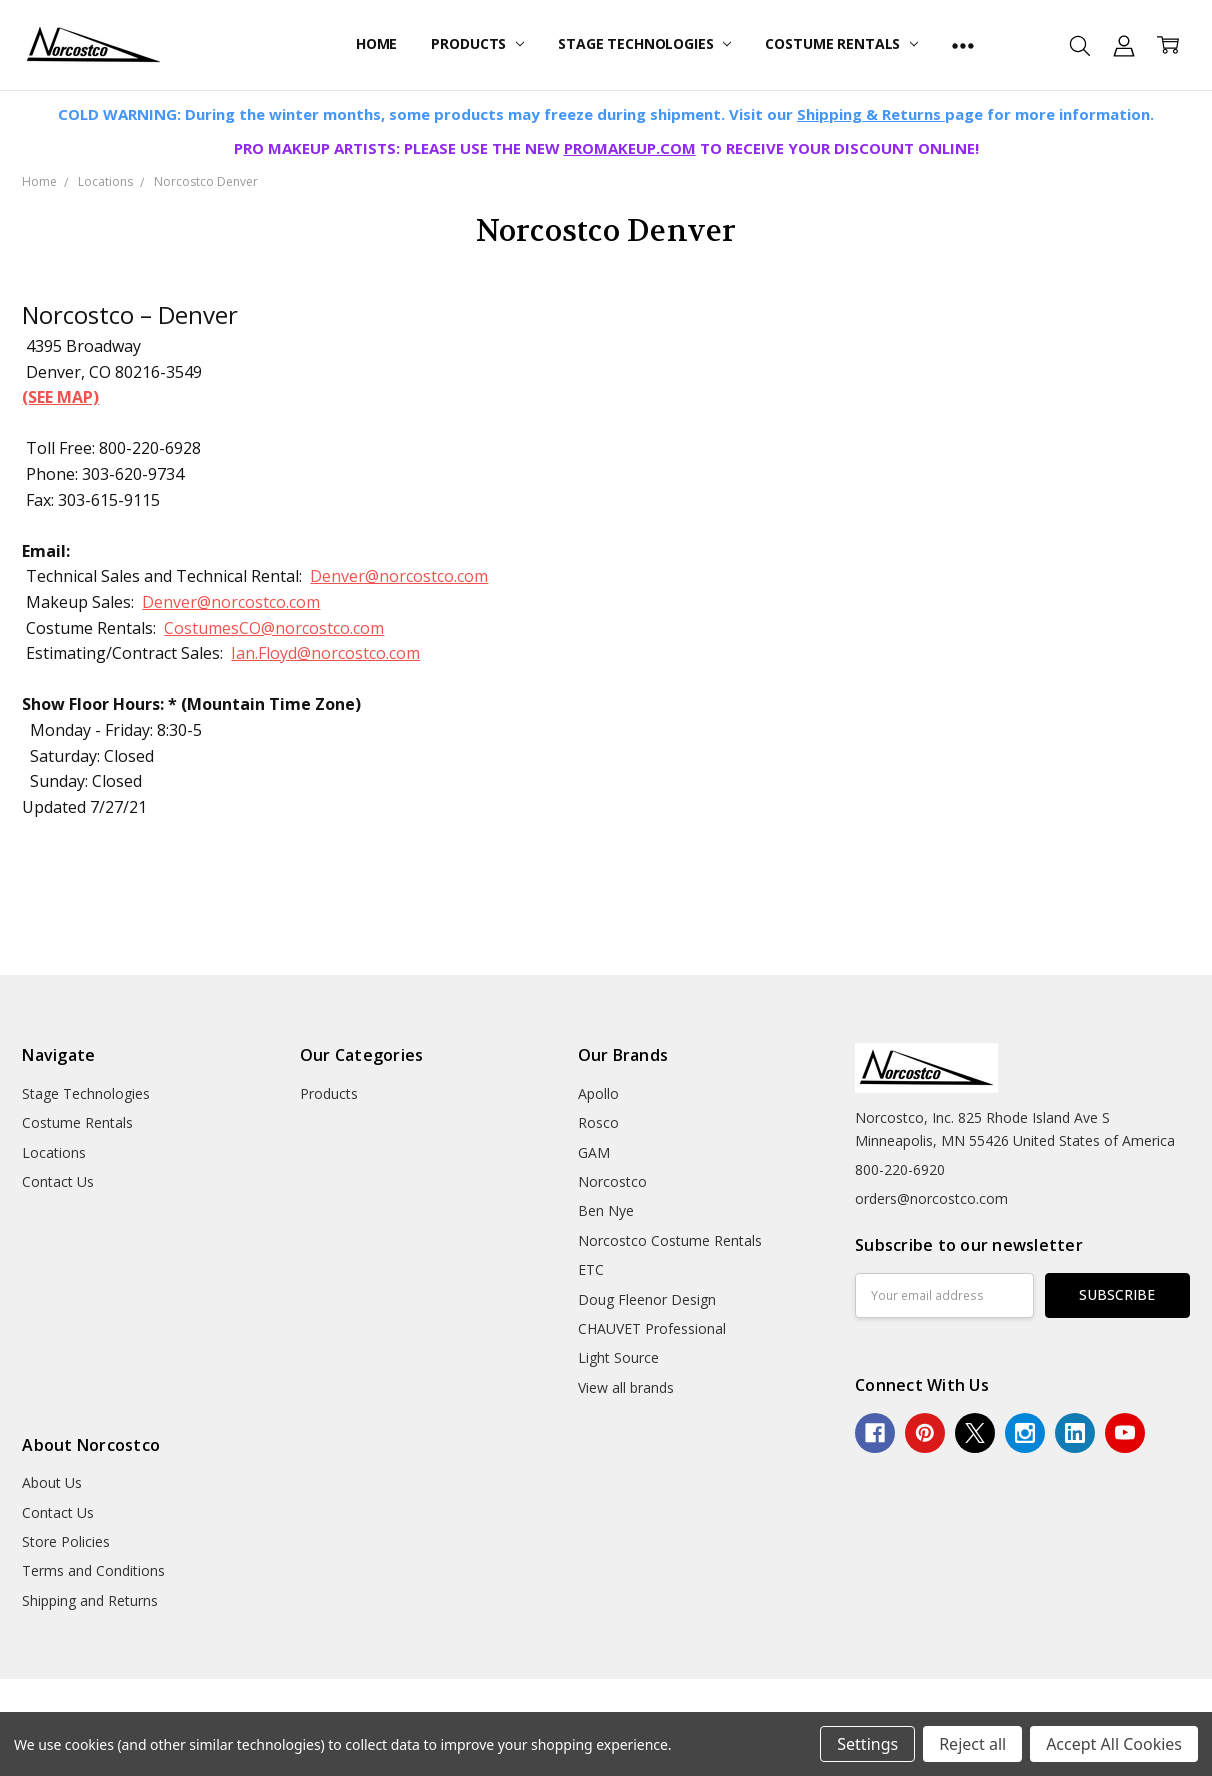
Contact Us (58, 1181)
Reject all (972, 1744)
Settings (867, 1744)
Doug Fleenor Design (647, 1299)
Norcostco (612, 1181)
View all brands (626, 1387)
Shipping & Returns (871, 114)
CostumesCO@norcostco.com (274, 628)
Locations (54, 1152)
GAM (594, 1152)
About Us (52, 1482)
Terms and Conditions (93, 1570)
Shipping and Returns (90, 1600)
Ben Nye (606, 1210)
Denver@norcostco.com (399, 576)
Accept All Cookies (1114, 1744)
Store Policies (66, 1541)
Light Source (618, 1357)
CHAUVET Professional (652, 1328)
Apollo (598, 1093)
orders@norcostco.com (931, 1198)
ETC (591, 1269)
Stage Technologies (644, 43)
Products (477, 43)
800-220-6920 (900, 1169)
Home (376, 43)
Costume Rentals (841, 43)
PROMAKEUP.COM (630, 148)
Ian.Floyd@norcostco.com (325, 653)
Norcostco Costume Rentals (670, 1240)
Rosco (598, 1122)
